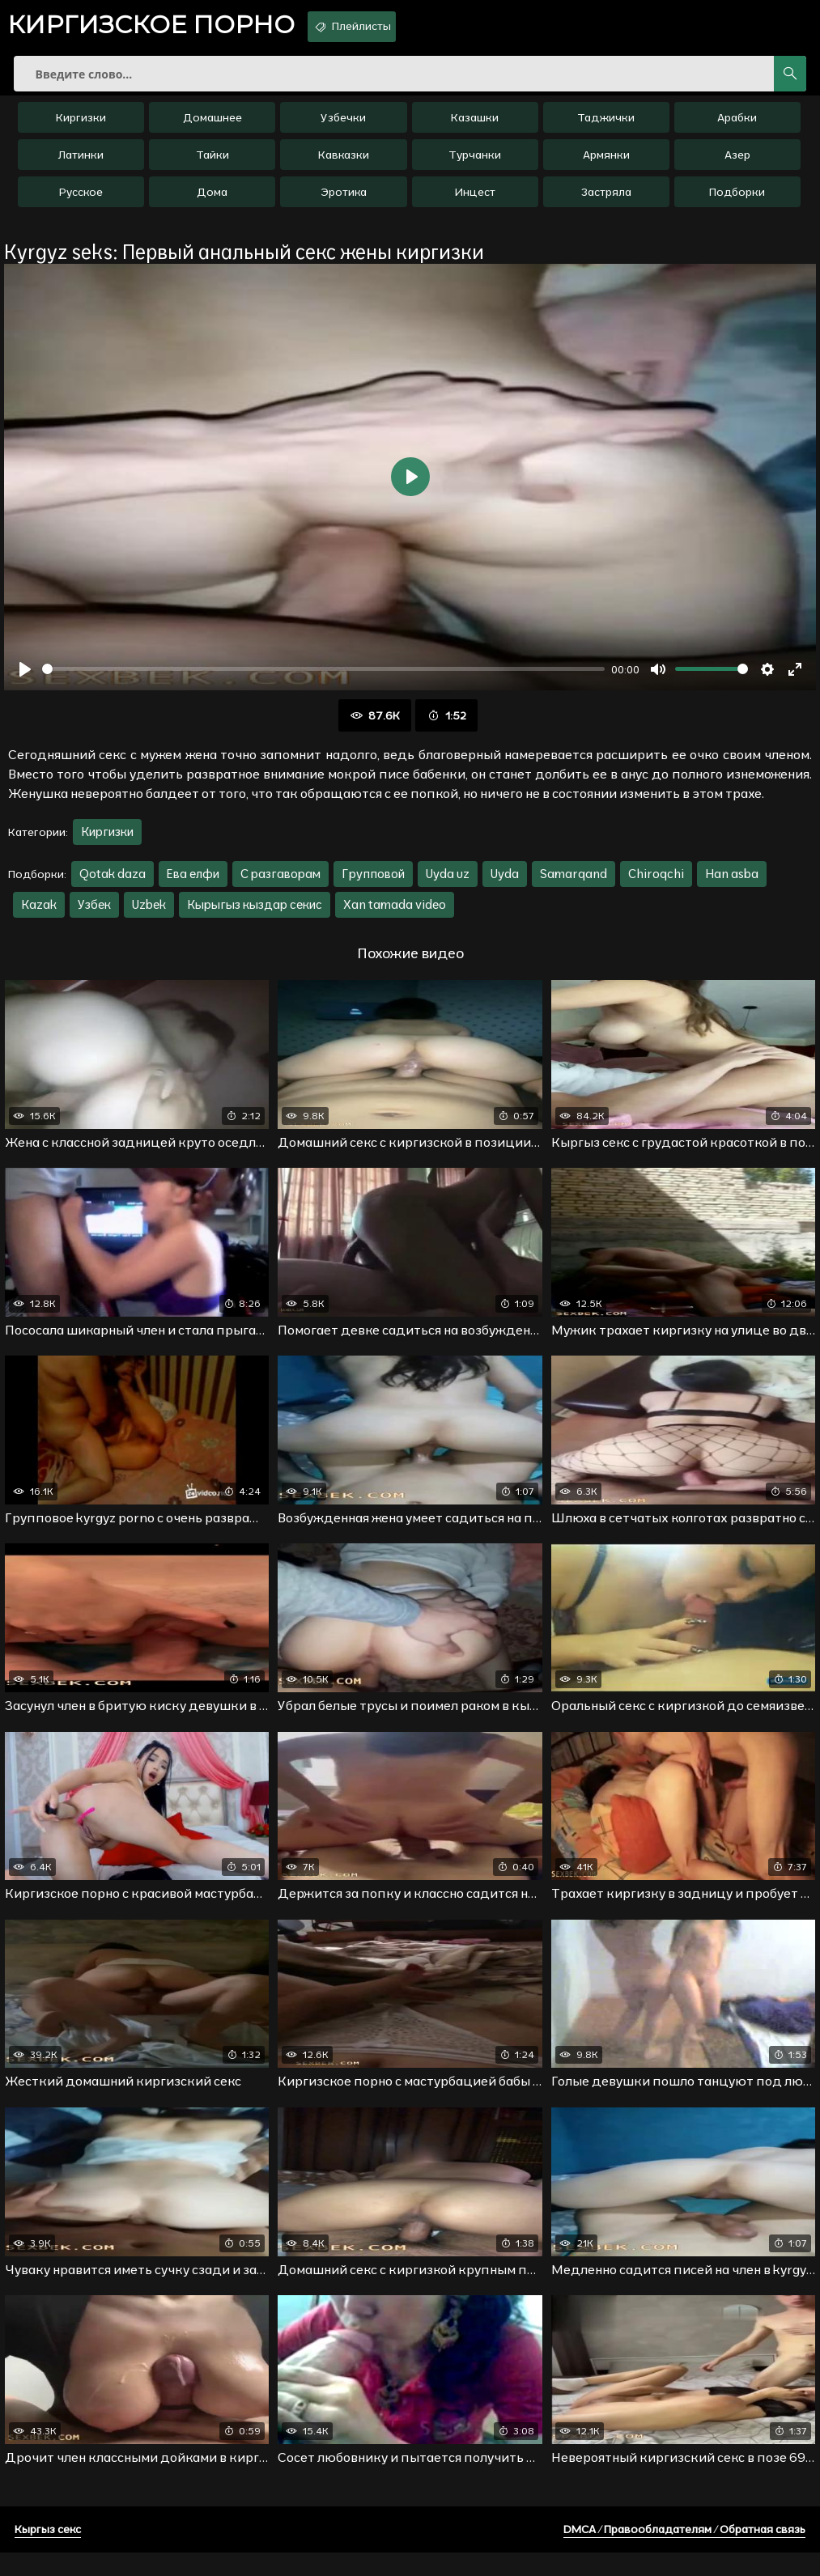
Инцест (474, 203)
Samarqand (573, 885)
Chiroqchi (656, 885)
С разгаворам (280, 885)
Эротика (344, 203)
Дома (212, 203)
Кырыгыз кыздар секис (254, 915)
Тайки (212, 166)
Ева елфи (193, 885)
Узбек (94, 915)
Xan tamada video (394, 915)
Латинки (81, 166)
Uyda (505, 885)
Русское (81, 203)
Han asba (731, 885)
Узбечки (343, 128)
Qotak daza (112, 885)
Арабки (737, 128)
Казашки (475, 128)
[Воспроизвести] (25, 681)
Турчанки (474, 166)
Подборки (737, 203)
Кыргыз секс (48, 2552)
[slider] (323, 680)
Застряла (606, 203)
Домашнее (212, 128)
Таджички (606, 128)
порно (166, 28)
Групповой (373, 885)
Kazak (39, 915)
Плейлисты (393, 26)
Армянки (606, 166)
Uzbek (149, 915)
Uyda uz (447, 885)
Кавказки (343, 166)
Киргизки (81, 128)
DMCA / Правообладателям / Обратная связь (684, 2552)
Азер (737, 166)
